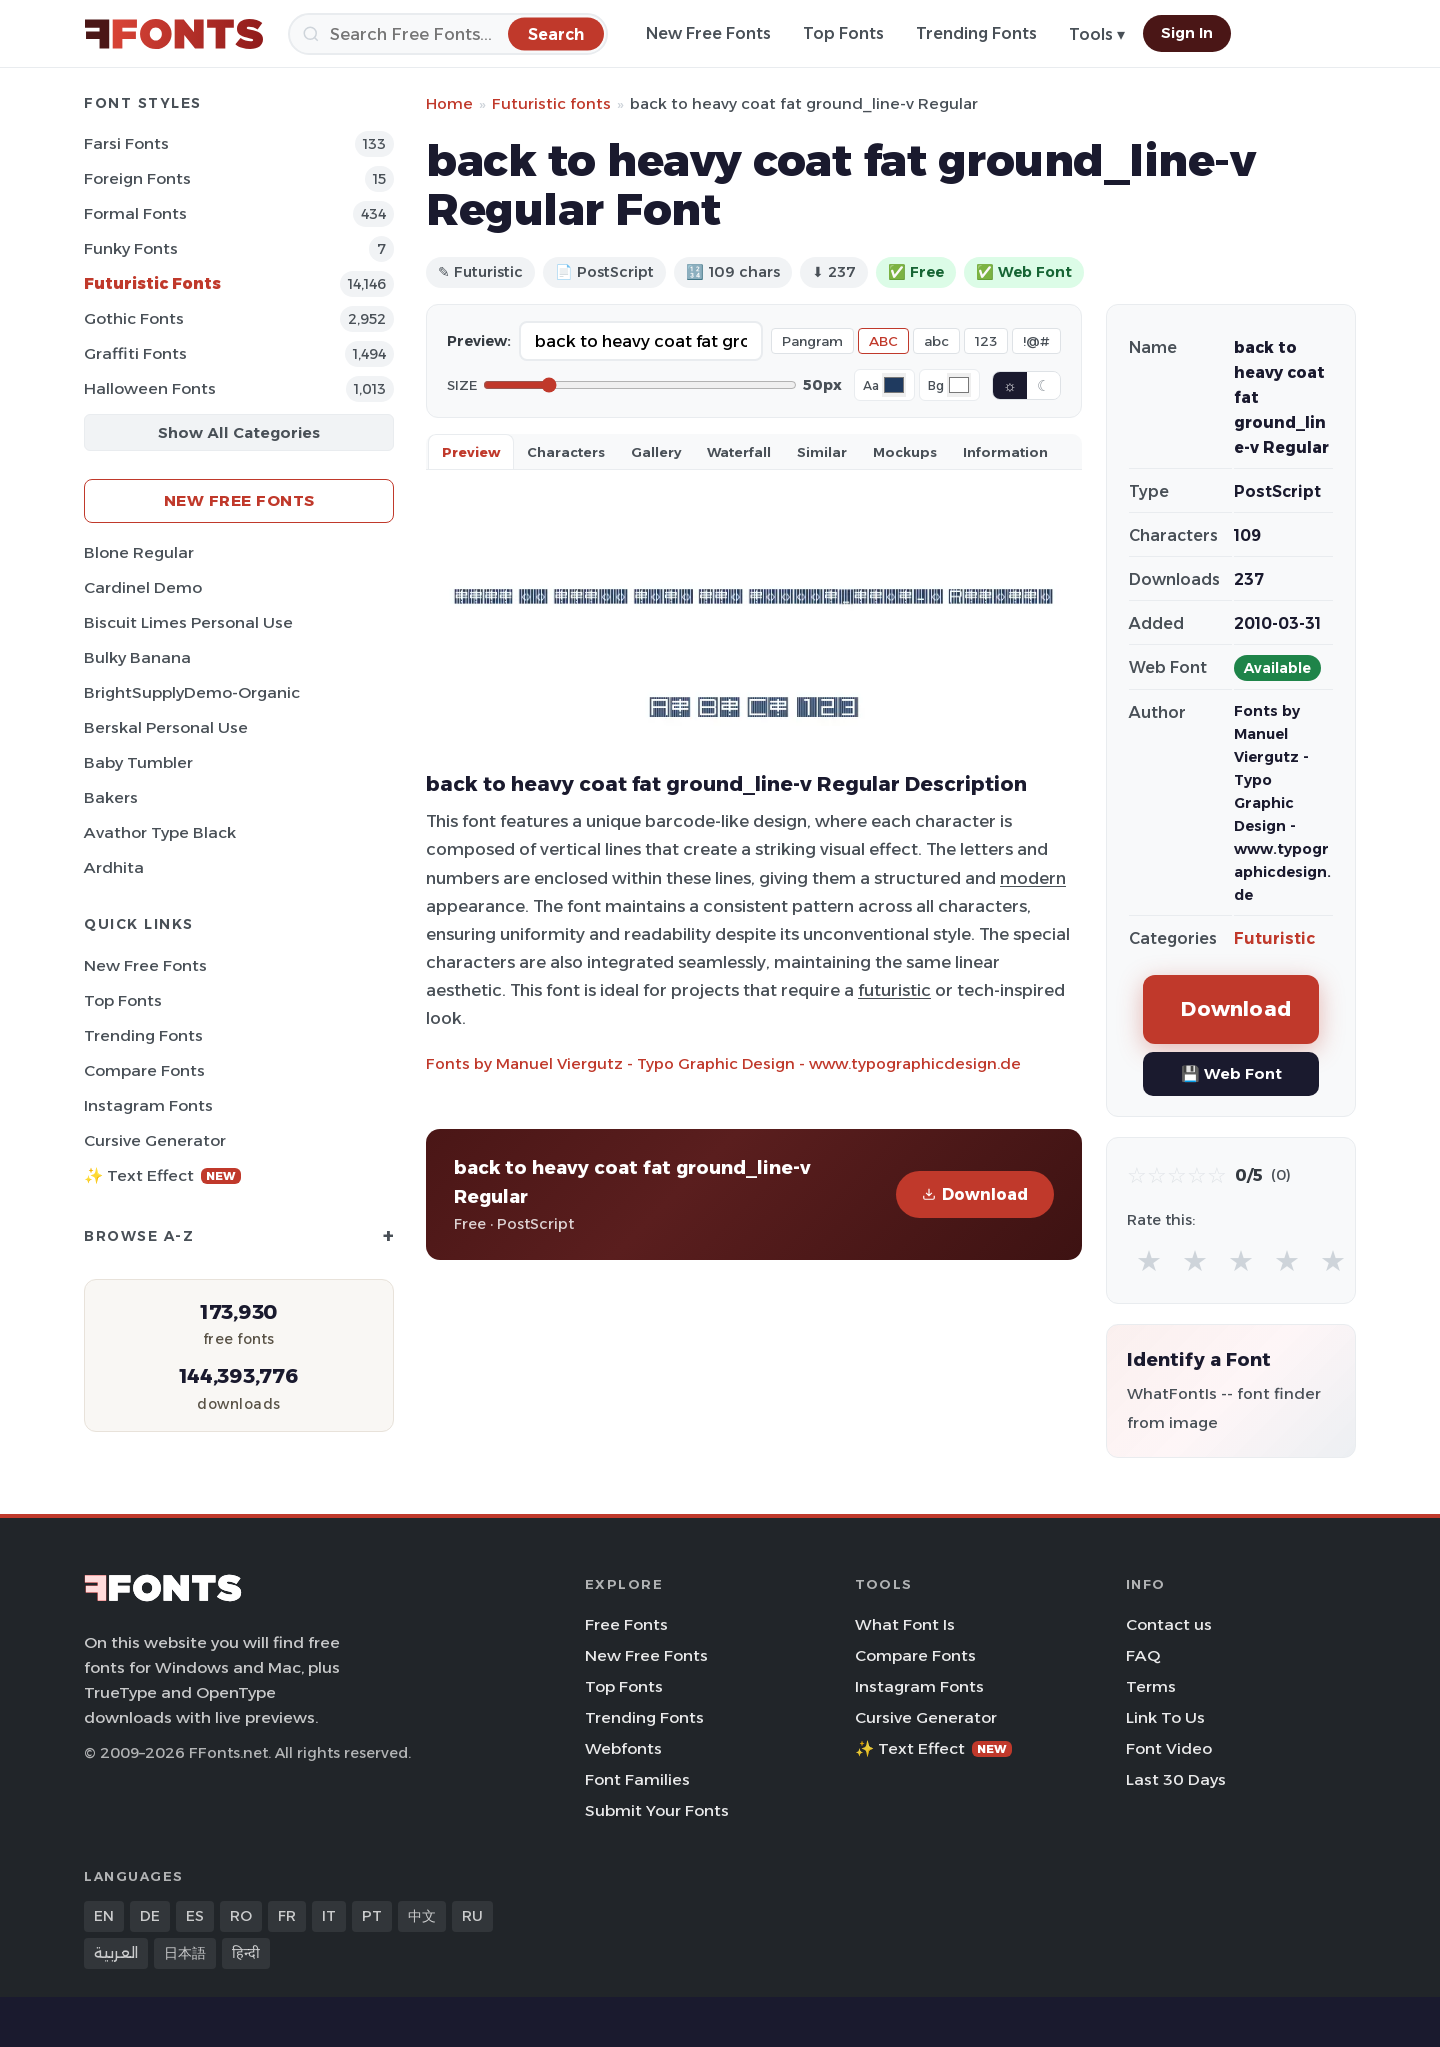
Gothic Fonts (134, 318)
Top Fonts (843, 33)
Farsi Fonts (126, 143)
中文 (422, 1916)
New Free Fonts (708, 33)
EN (104, 1916)
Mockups (905, 452)
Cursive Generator (155, 1140)
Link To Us (1165, 1717)
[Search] (448, 34)
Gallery (656, 452)
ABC (883, 341)
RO (241, 1916)
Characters (566, 452)
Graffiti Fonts (135, 353)
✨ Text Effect (162, 1175)
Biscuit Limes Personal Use (188, 622)
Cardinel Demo (143, 587)
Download (975, 1194)
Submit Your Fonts (657, 1810)
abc (936, 341)
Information (1005, 452)
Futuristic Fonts (152, 283)
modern (1033, 878)
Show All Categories (239, 432)
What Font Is (905, 1624)
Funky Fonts (131, 248)
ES (195, 1916)
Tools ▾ (1097, 34)
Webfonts (623, 1748)
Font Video (1169, 1748)
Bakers (111, 797)
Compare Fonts (144, 1070)
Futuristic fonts (551, 103)
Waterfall (739, 452)
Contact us (1169, 1624)
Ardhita (114, 867)
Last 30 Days (1176, 1779)
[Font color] (894, 385)
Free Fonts (626, 1624)
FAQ (1143, 1655)
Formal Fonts (135, 213)
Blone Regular (139, 552)
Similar (822, 452)
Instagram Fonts (148, 1105)
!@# (1036, 341)
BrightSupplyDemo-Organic (192, 692)
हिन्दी (246, 1953)
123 (986, 341)
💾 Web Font (1231, 1073)
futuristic (894, 990)
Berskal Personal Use (166, 727)
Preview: (479, 341)
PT (372, 1916)
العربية (116, 1953)
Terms (1151, 1686)
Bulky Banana (137, 657)
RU (472, 1916)
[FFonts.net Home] (174, 34)
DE (150, 1916)
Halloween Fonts (150, 388)
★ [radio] (1149, 1260)
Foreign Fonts (137, 178)
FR (287, 1916)
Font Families (637, 1779)
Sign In (1187, 33)
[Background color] (959, 385)
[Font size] (640, 385)
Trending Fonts (976, 33)
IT (329, 1916)
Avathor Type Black (160, 832)
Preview (471, 452)
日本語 (185, 1953)
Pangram (812, 341)
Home (449, 103)
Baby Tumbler (138, 762)
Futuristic (1274, 938)
